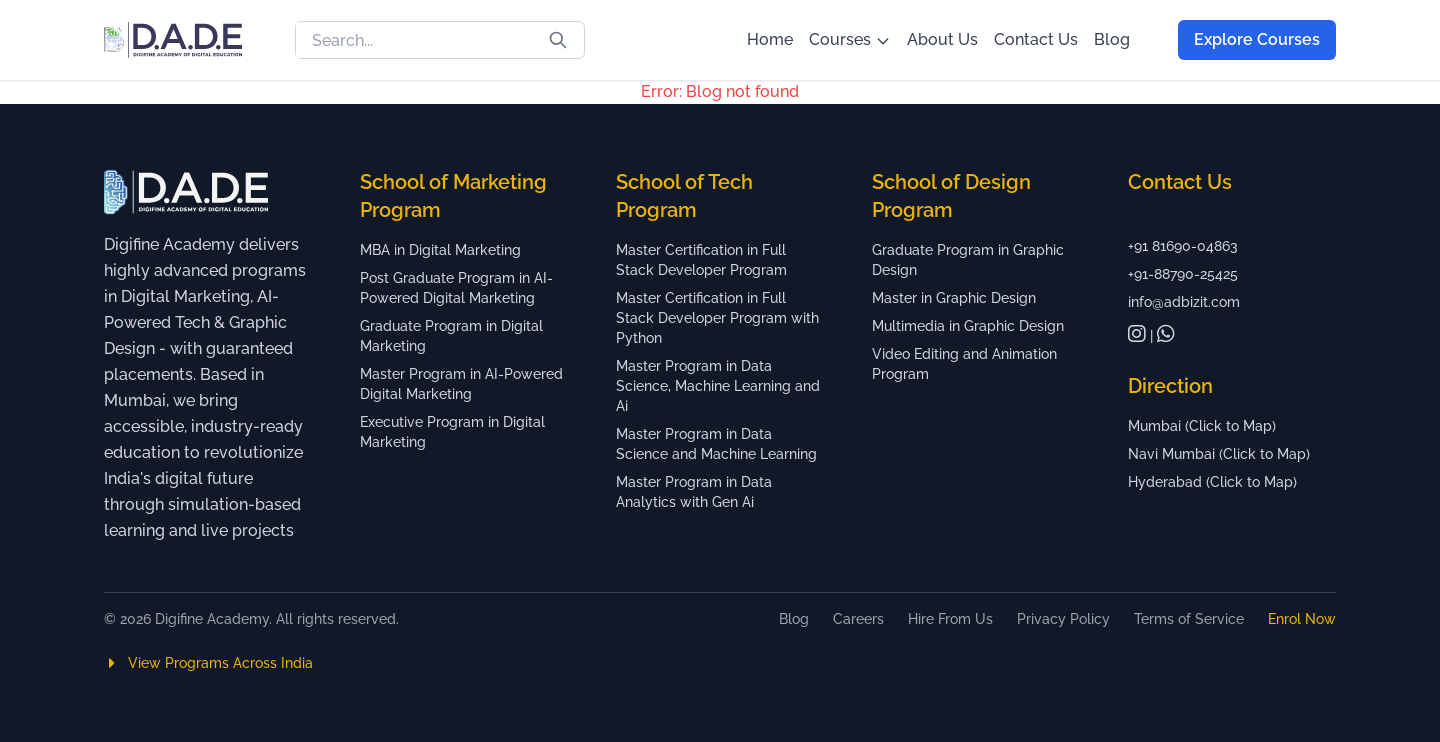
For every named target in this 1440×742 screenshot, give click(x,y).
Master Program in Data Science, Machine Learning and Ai (718, 386)
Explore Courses (1257, 39)
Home (770, 39)
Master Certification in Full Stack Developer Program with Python (717, 318)
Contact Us (1036, 39)
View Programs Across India (208, 663)
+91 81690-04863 (1183, 246)
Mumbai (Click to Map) (1202, 426)
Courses (850, 39)
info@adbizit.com (1184, 302)
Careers (858, 619)
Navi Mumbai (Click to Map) (1219, 454)
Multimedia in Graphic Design (968, 326)
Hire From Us (950, 619)
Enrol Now (1302, 619)
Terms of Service (1189, 619)
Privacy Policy (1063, 619)
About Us (942, 39)
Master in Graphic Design (954, 298)
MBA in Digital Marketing (440, 250)
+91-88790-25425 (1183, 274)
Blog (1112, 39)
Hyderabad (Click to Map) (1212, 482)
